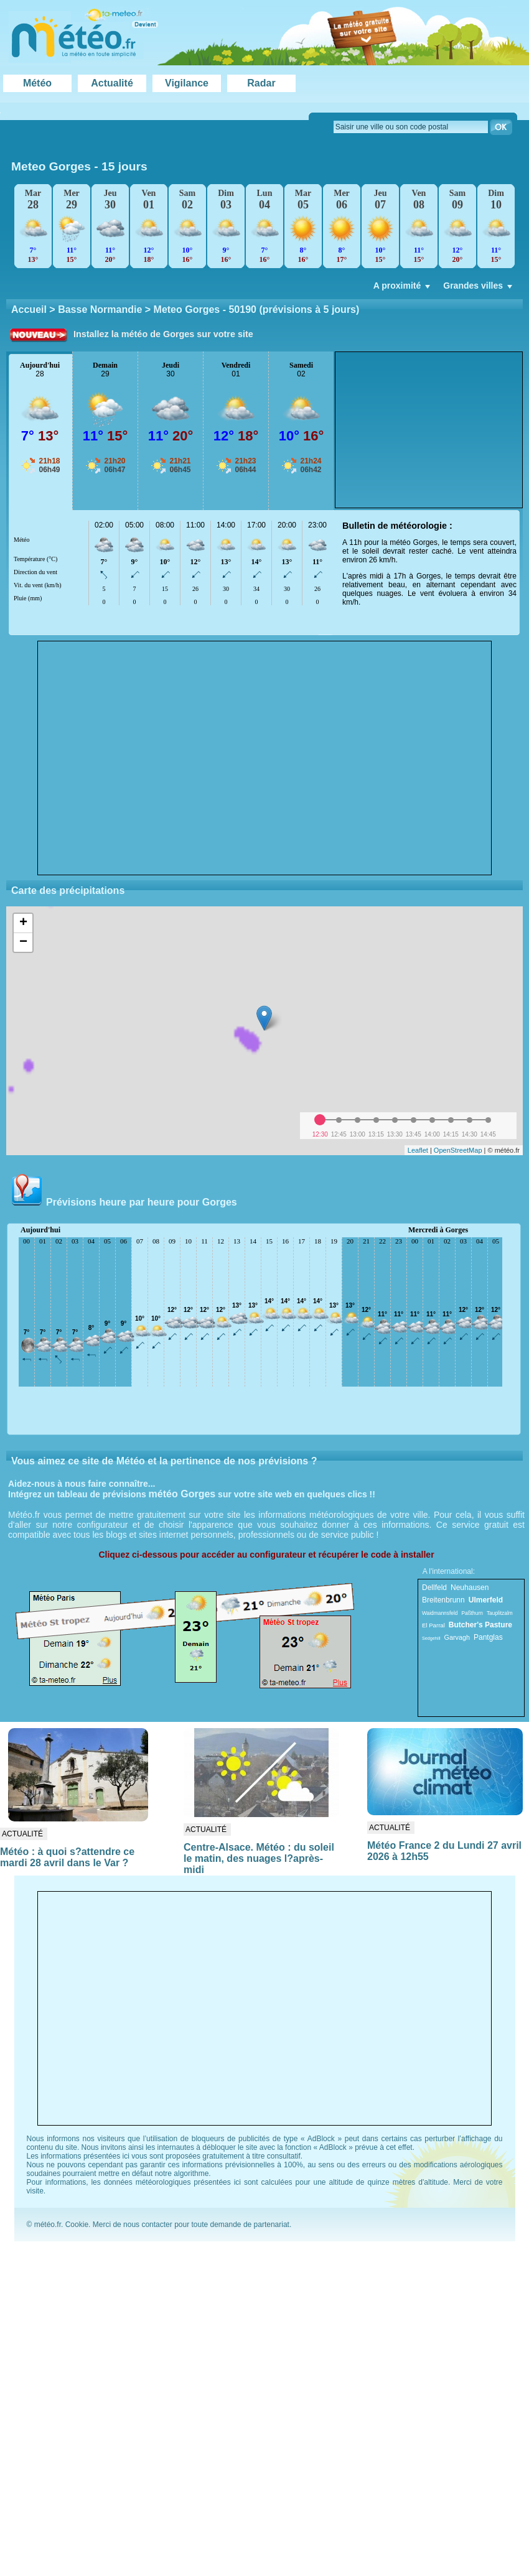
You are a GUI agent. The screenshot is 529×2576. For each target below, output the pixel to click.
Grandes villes (479, 289)
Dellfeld (434, 1587)
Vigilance (186, 83)
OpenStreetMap (458, 1150)
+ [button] (23, 923)
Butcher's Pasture (480, 1624)
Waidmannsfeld (439, 1613)
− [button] (23, 942)
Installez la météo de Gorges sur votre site (163, 334)
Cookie (76, 2224)
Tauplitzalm (500, 1613)
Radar (261, 83)
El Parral (433, 1625)
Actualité (112, 83)
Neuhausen (470, 1587)
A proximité (403, 289)
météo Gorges (182, 1494)
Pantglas (488, 1637)
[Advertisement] (428, 430)
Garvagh (457, 1637)
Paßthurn (471, 1613)
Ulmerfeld (486, 1600)
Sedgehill (431, 1638)
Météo (37, 83)
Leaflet (418, 1150)
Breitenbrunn (443, 1600)
